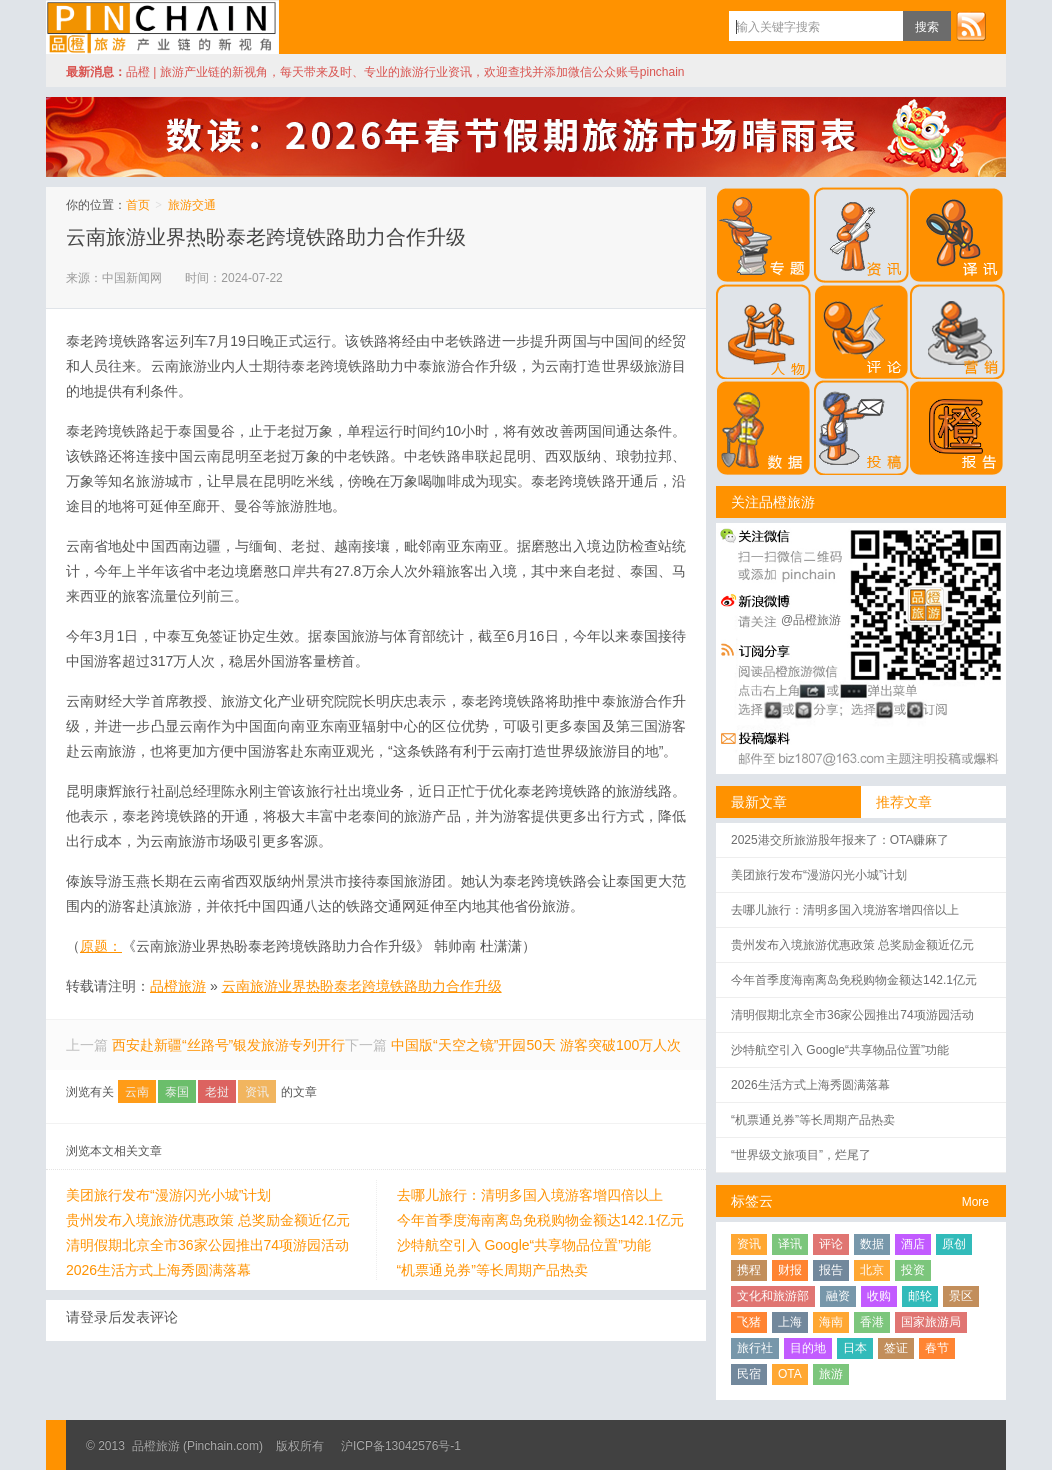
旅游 (831, 1374)
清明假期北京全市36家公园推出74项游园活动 (207, 1245)
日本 (855, 1348)
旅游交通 (192, 205)
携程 (749, 1270)
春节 (937, 1348)
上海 (790, 1322)
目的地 (808, 1348)
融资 (838, 1296)
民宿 (749, 1374)
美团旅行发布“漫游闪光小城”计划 (168, 1195)
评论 (831, 1244)
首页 (138, 205)
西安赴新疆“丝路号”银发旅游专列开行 (228, 1045)
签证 (896, 1348)
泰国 (177, 1092)
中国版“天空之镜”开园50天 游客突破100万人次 (536, 1045)
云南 (137, 1092)
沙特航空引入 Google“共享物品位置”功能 (524, 1245)
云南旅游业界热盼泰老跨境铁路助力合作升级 (266, 237)
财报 (790, 1270)
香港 (872, 1322)
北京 (872, 1270)
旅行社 (755, 1348)
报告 (831, 1270)
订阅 (971, 26)
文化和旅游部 (773, 1296)
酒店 (913, 1244)
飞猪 (749, 1322)
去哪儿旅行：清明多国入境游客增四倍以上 (530, 1195)
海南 (831, 1322)
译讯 (790, 1244)
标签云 (752, 1201)
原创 (954, 1244)
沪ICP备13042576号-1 (401, 1446)
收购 (879, 1296)
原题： (101, 946)
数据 (872, 1244)
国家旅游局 (931, 1322)
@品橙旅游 (811, 620)
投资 (913, 1270)
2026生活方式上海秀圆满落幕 (158, 1270)
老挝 (217, 1092)
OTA (790, 1374)
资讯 (257, 1092)
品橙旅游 (162, 27)
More (975, 1202)
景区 (961, 1296)
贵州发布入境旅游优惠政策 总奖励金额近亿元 (208, 1220)
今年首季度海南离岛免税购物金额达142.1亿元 (540, 1220)
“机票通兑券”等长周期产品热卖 (492, 1270)
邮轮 (920, 1296)
